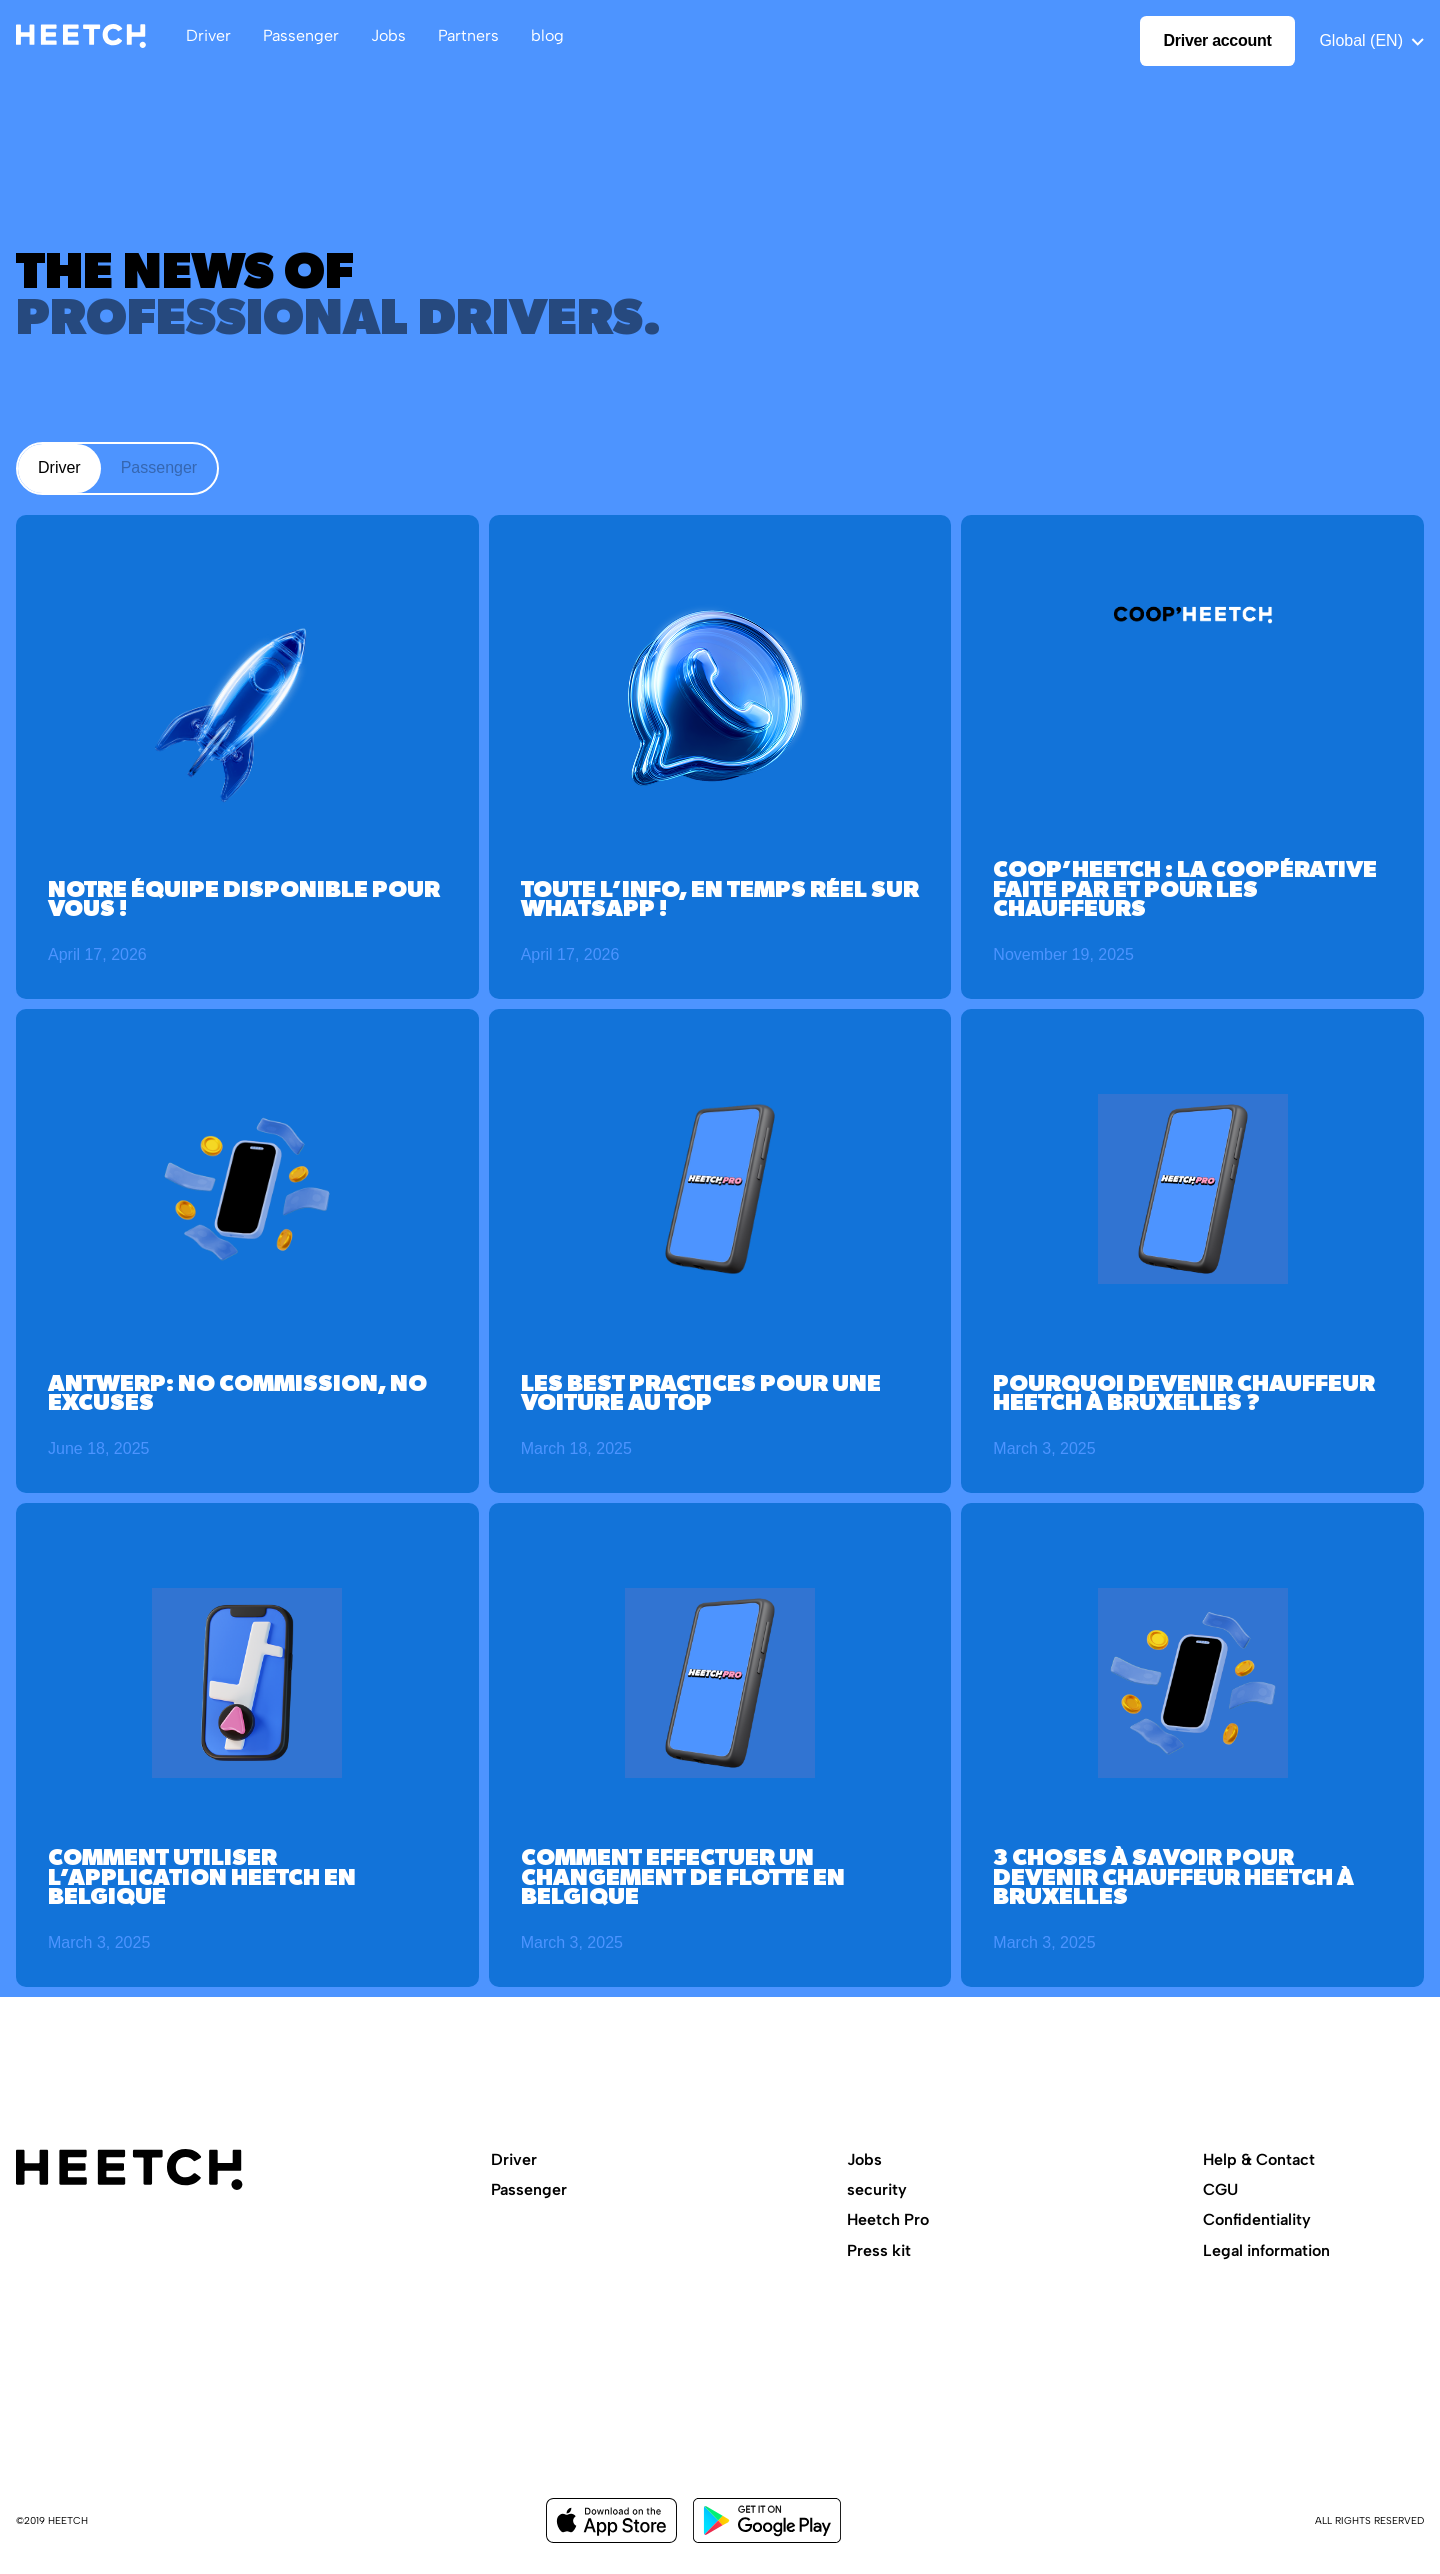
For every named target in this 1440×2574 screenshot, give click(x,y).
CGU (1220, 2189)
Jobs (864, 2159)
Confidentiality (1257, 2219)
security (877, 2189)
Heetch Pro (888, 2219)
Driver (514, 2159)
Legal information (1266, 2250)
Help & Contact (1259, 2159)
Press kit (879, 2250)
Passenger (529, 2189)
